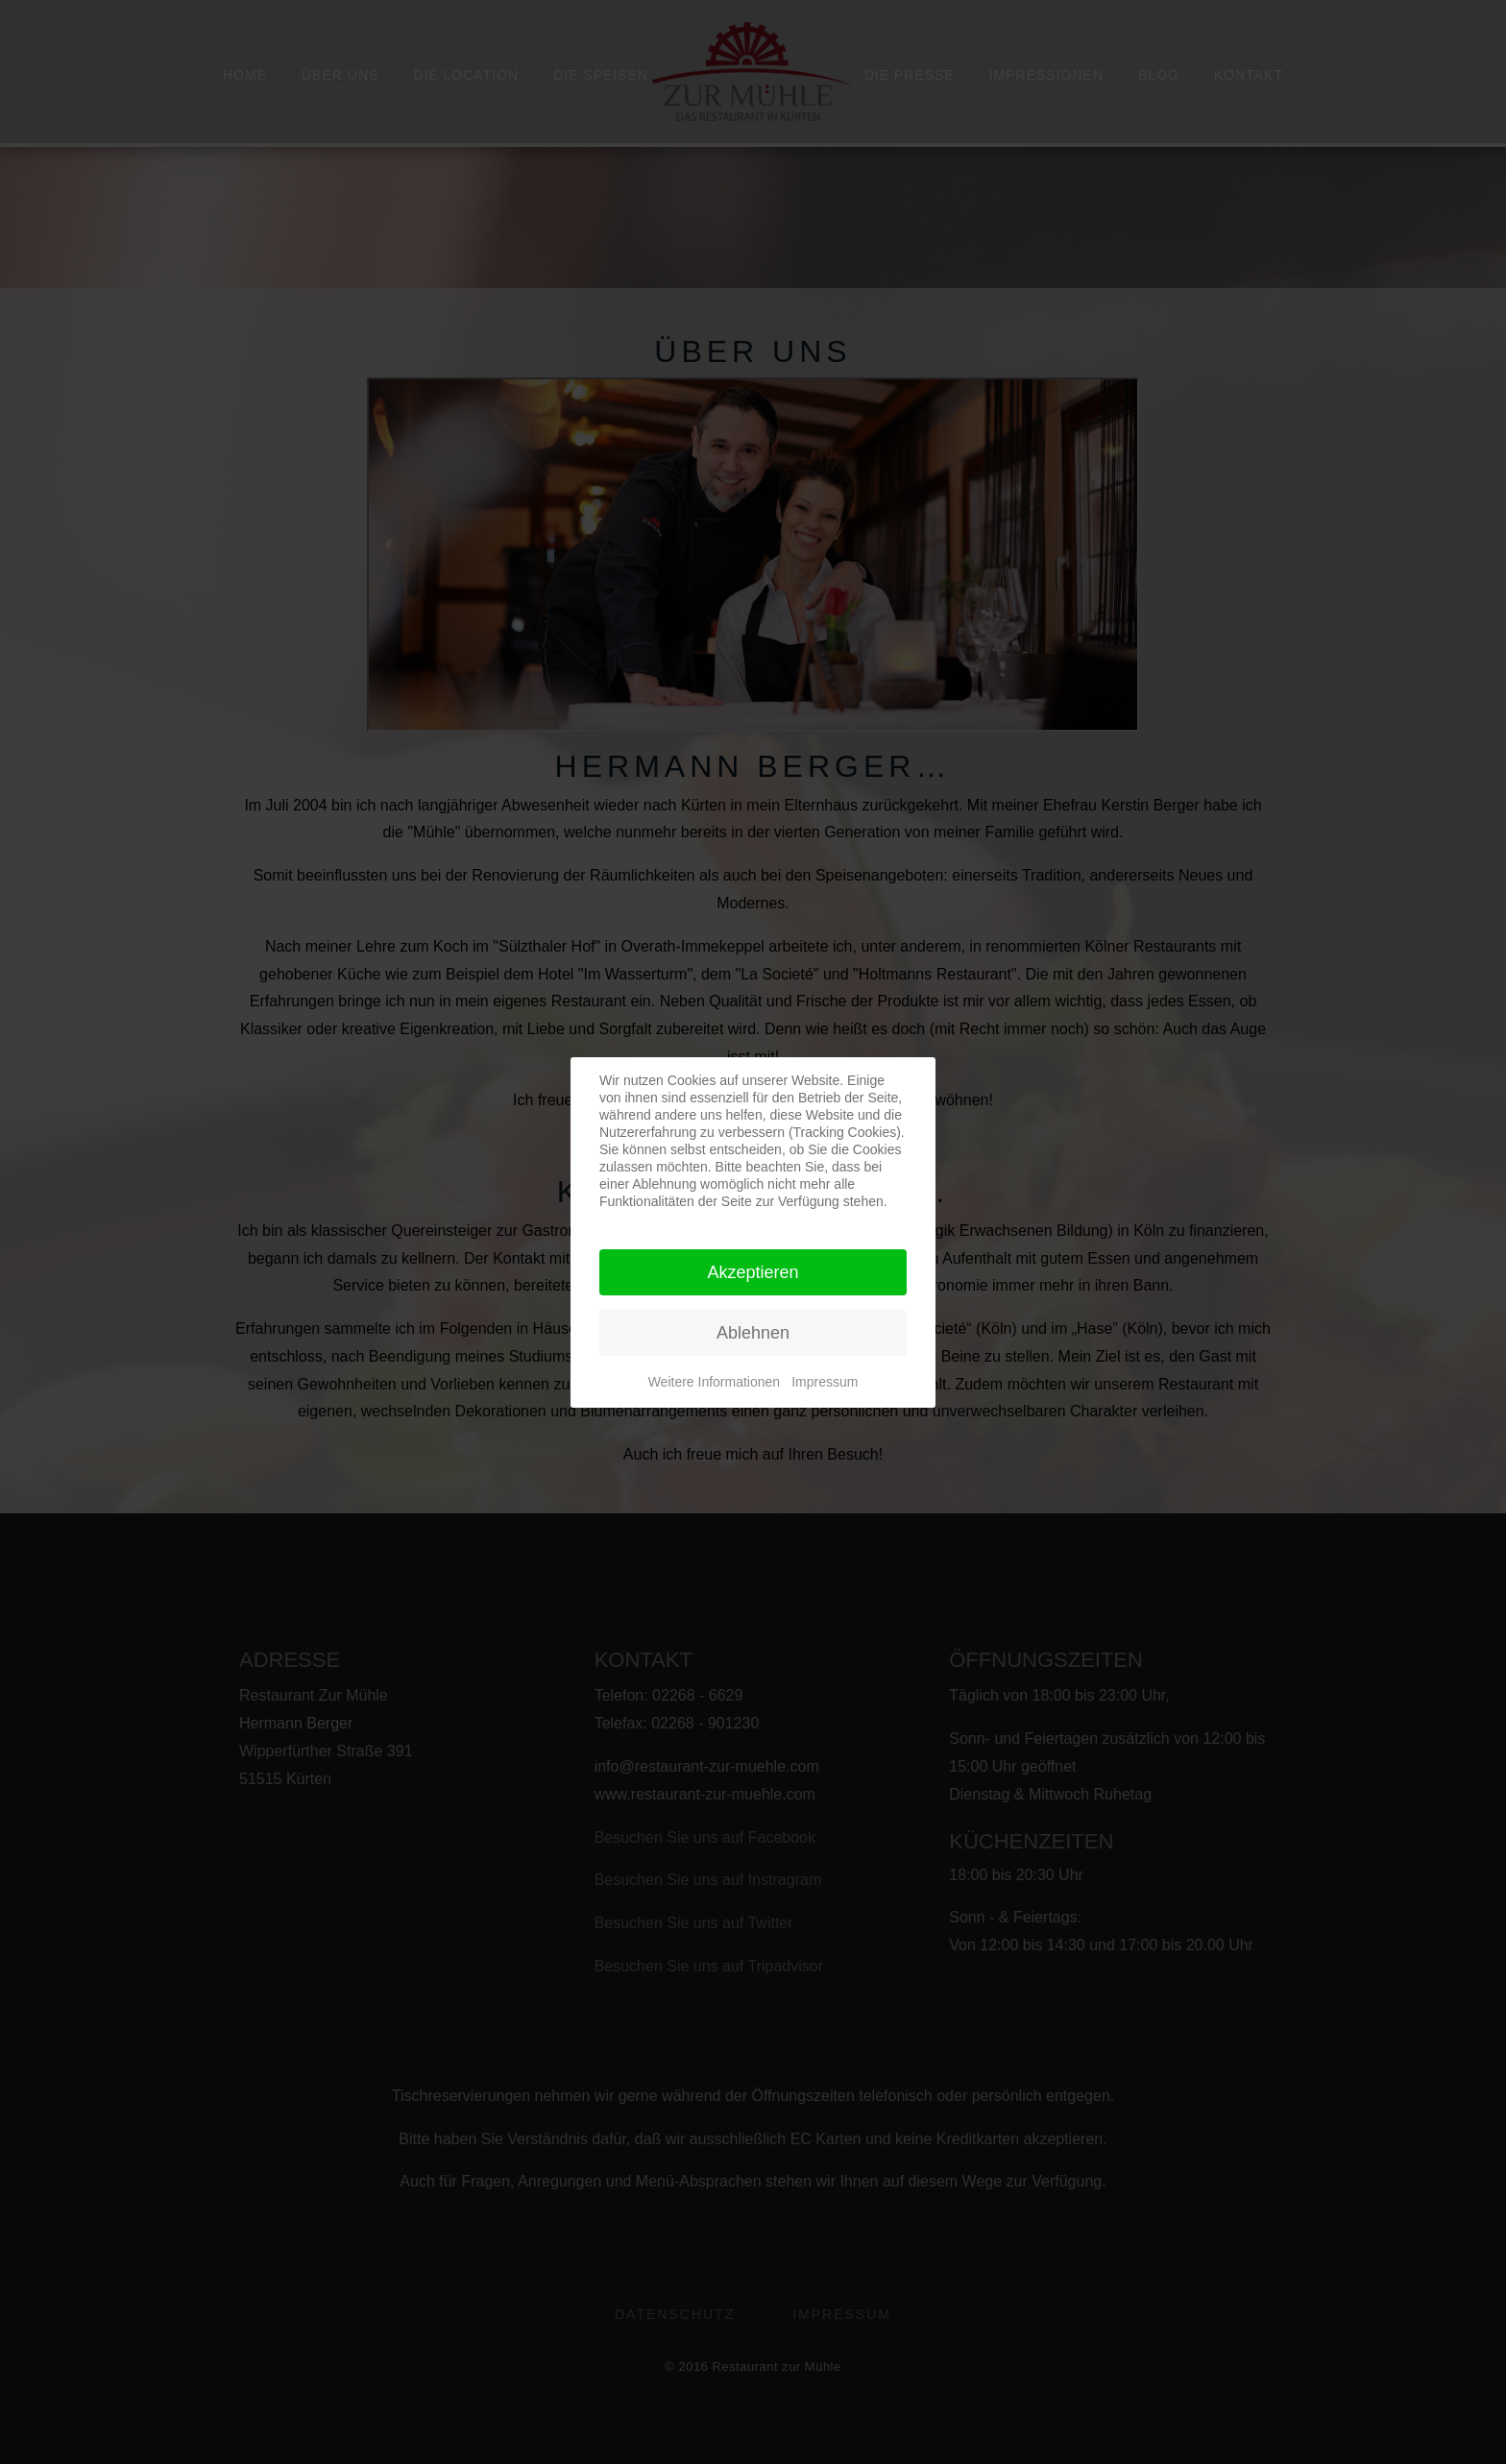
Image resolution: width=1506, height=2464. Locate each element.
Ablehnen (753, 1332)
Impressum (824, 1381)
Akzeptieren (752, 1272)
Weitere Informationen (714, 1381)
